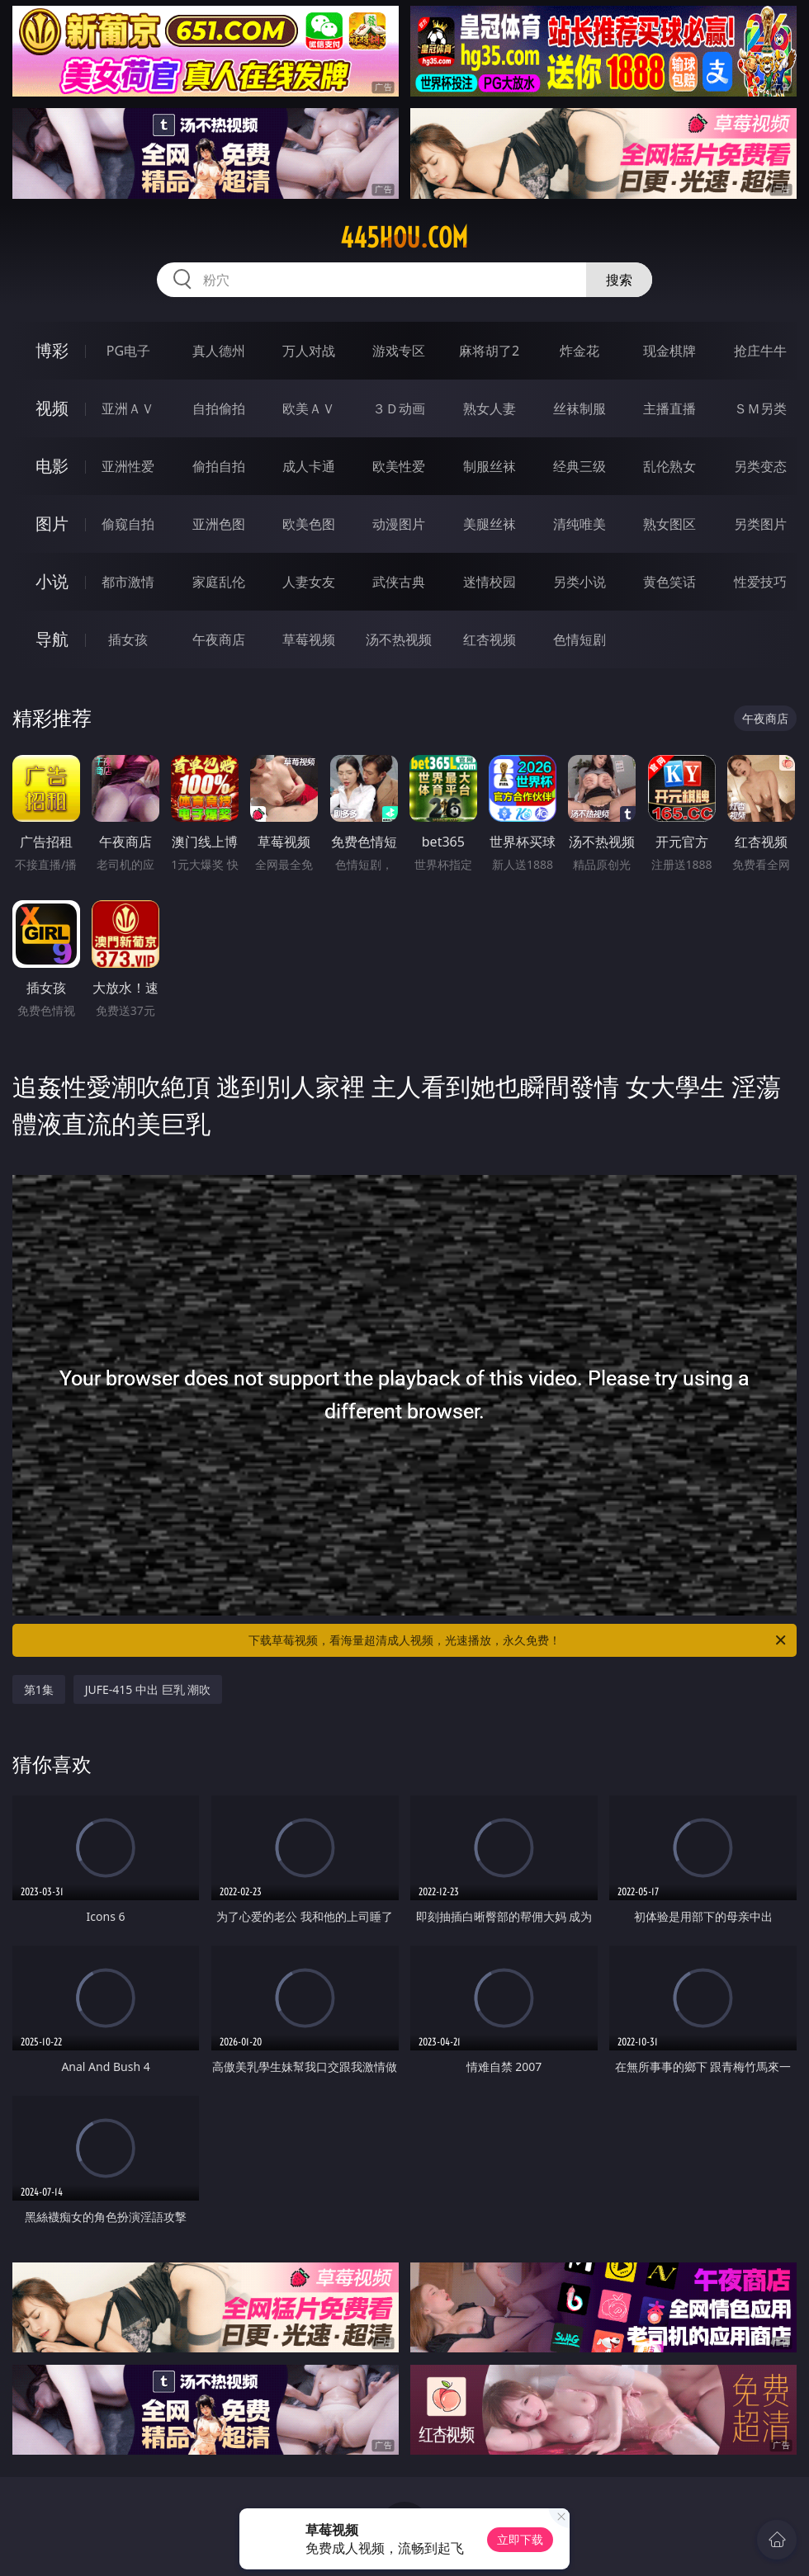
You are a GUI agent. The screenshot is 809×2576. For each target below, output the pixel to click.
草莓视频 (308, 639)
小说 (52, 581)
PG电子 (128, 351)
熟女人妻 (489, 408)
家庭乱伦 (218, 582)
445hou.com (404, 237)
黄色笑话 (669, 582)
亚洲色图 (218, 524)
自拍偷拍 (218, 408)
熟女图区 (669, 524)
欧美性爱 (398, 466)
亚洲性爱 (128, 466)
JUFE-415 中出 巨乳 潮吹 (148, 1689)
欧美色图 (308, 524)
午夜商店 (218, 639)
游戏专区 (398, 351)
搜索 (619, 280)
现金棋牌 (669, 351)
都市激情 (128, 582)
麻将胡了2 (489, 351)
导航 (52, 639)
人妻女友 (308, 582)
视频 (52, 408)
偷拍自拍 (218, 466)
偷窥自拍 (128, 524)
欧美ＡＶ (308, 408)
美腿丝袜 (489, 524)
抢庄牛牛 (760, 351)
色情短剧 (579, 639)
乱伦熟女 (669, 466)
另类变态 (760, 466)
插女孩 (128, 639)
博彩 (52, 350)
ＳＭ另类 (760, 408)
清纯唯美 (579, 524)
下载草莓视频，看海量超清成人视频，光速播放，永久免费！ (518, 1640)
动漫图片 (398, 524)
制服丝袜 (489, 466)
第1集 (39, 1689)
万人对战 (308, 351)
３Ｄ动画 (398, 408)
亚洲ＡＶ (128, 408)
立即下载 (520, 2539)
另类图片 (760, 524)
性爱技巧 (760, 582)
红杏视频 (489, 639)
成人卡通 (308, 466)
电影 (52, 466)
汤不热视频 (399, 639)
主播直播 (669, 408)
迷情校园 (489, 582)
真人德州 (218, 351)
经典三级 (579, 466)
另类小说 (579, 582)
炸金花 (579, 351)
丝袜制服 (579, 408)
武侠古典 (398, 582)
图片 (52, 523)
